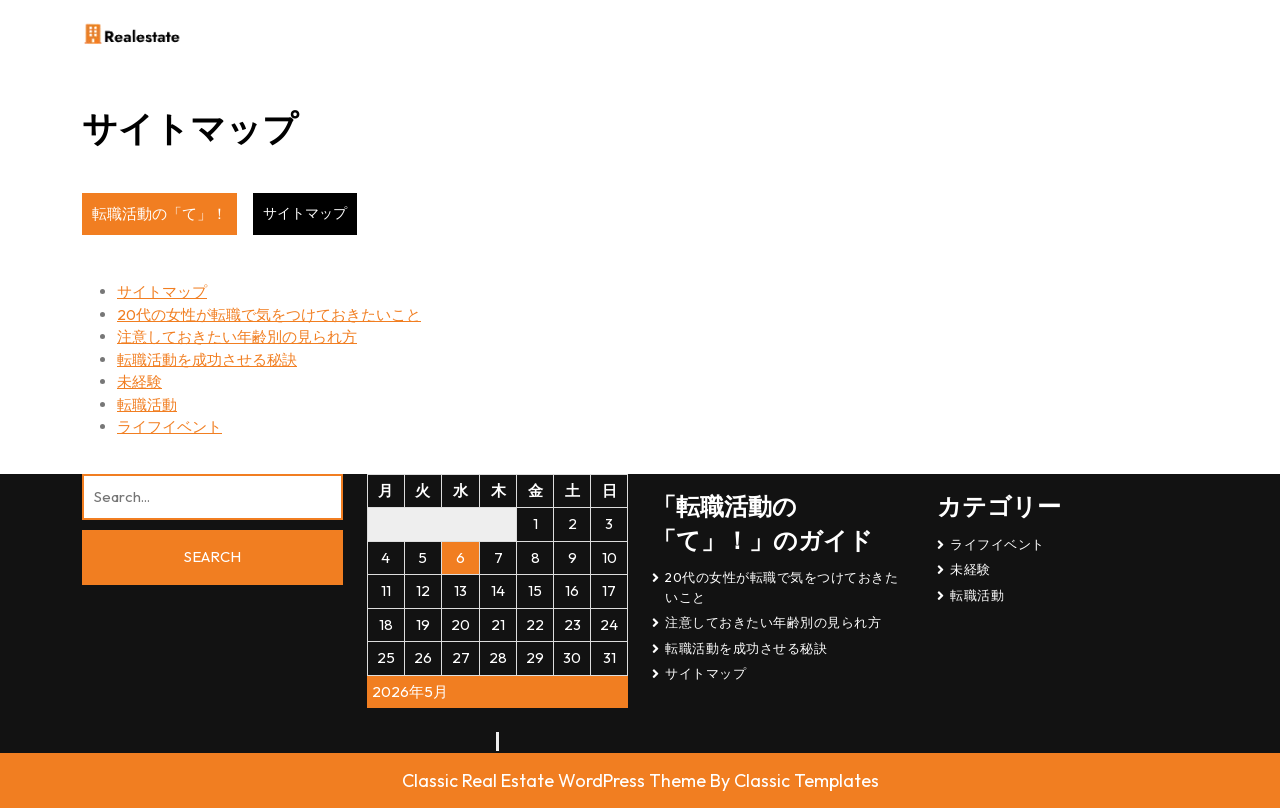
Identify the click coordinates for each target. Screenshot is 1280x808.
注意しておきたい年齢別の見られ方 (237, 336)
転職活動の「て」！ (159, 213)
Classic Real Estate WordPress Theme (556, 780)
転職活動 (147, 404)
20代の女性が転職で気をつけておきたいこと (269, 314)
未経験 (139, 381)
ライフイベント (169, 426)
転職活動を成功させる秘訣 (207, 359)
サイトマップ (162, 291)
